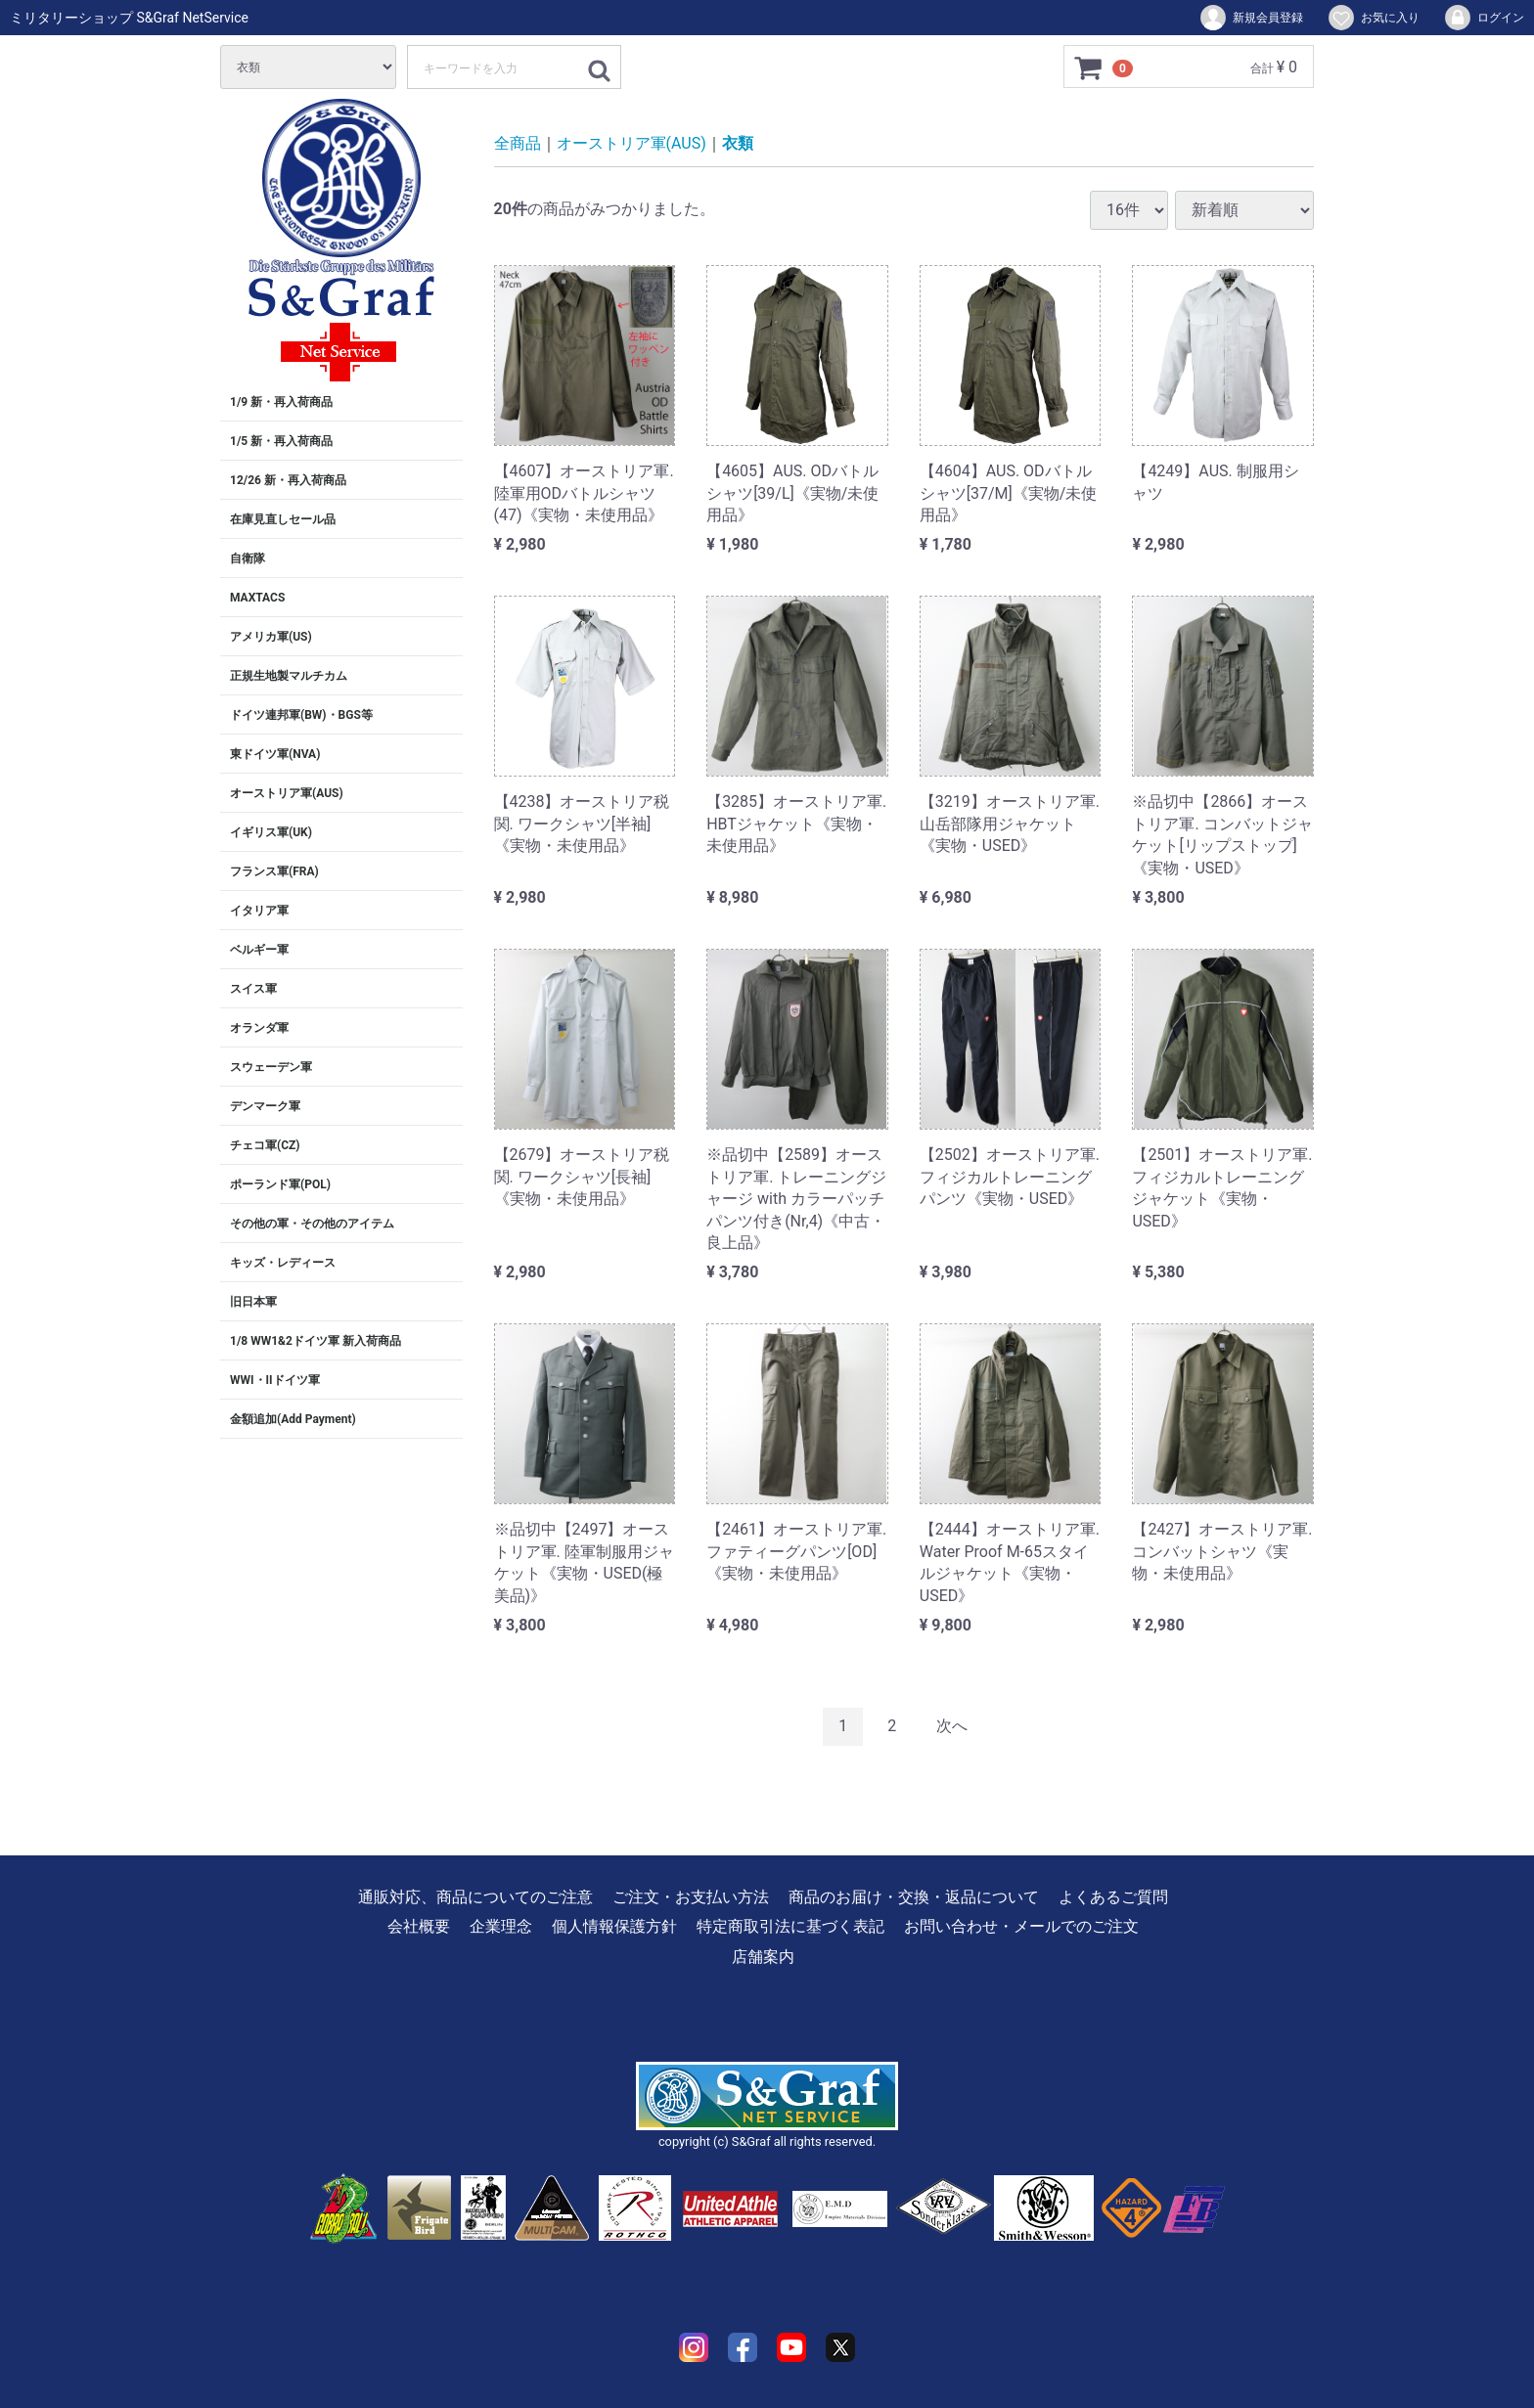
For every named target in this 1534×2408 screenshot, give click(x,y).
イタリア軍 (259, 910)
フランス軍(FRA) (274, 871)
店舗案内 (763, 1955)
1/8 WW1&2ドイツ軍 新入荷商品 (315, 1341)
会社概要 (418, 1926)
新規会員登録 (1250, 17)
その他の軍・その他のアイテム (312, 1223)
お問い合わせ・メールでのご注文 (1021, 1926)
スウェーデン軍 (271, 1067)
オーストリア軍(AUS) (286, 793)
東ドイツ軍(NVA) (275, 754)
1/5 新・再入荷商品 (281, 441)
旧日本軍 (253, 1302)
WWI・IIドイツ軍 (275, 1380)
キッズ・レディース (283, 1263)
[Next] (952, 1727)
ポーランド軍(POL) (280, 1184)
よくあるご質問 (1113, 1897)
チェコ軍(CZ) (265, 1145)
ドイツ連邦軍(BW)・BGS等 (301, 715)
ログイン (1483, 17)
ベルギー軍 (259, 950)
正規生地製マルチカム (288, 676)
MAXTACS (257, 597)
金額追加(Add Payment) (293, 1419)
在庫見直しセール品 (283, 519)
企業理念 (501, 1926)
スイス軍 (253, 989)
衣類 (737, 143)
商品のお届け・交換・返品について (914, 1897)
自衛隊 (247, 558)
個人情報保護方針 (614, 1926)
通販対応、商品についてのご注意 (475, 1897)
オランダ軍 (259, 1028)
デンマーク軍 (265, 1106)
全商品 (517, 143)
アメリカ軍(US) (271, 637)
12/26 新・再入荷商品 (288, 480)
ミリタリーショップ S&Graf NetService (129, 17)
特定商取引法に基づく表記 (790, 1926)
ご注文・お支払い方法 (690, 1897)
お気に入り (1373, 17)
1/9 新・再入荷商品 (281, 402)
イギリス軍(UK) (271, 832)
